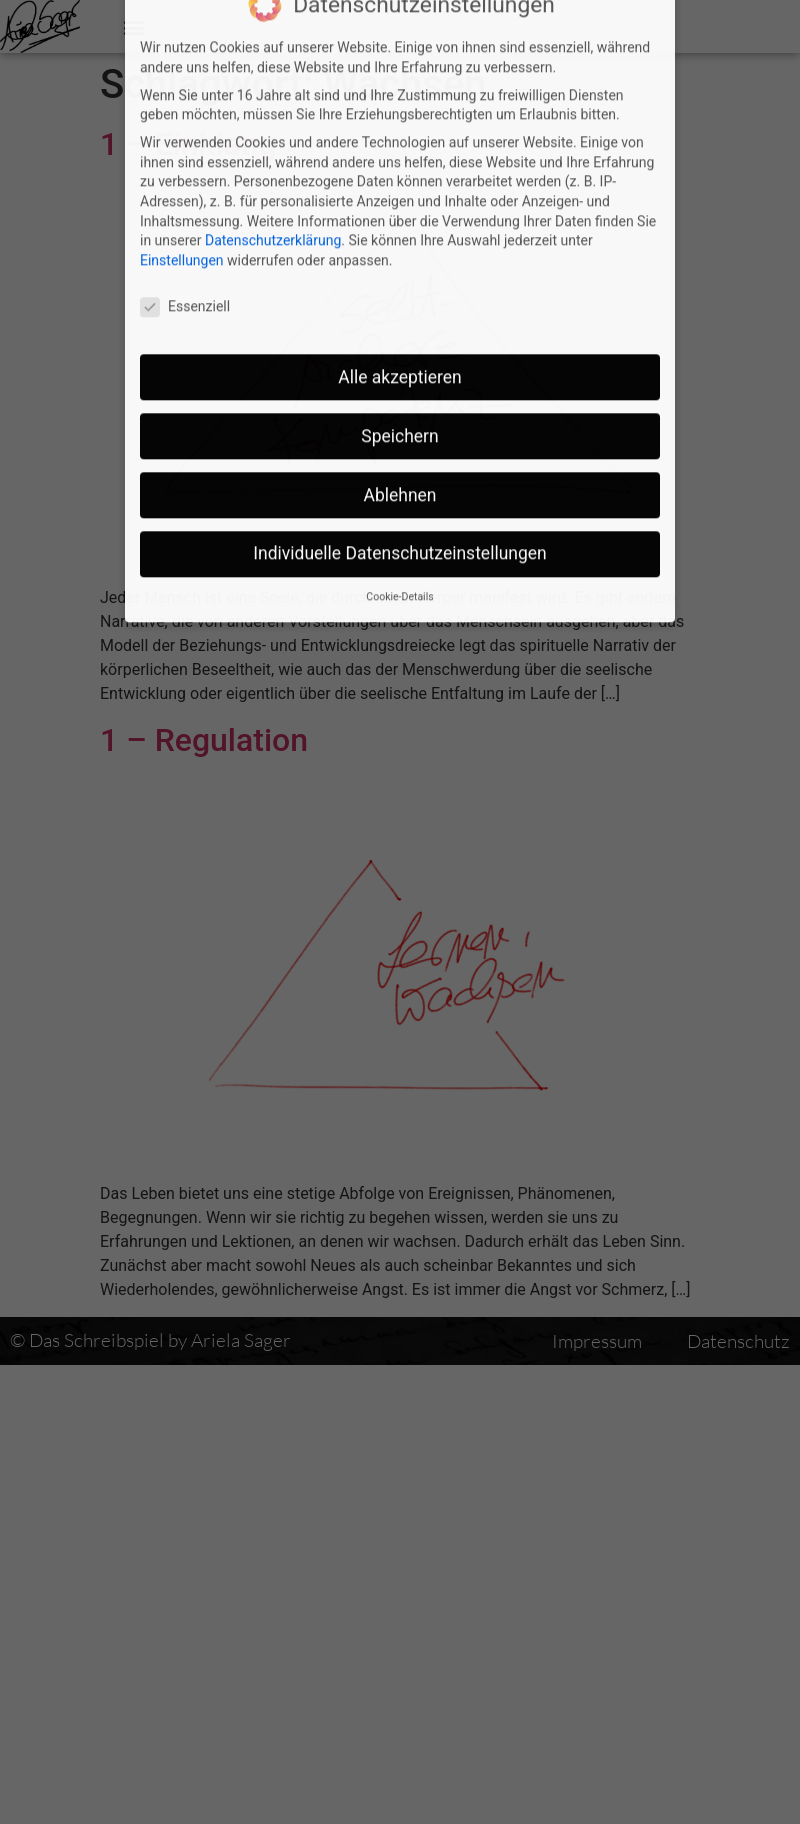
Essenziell (185, 227)
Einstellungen (182, 181)
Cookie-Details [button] (399, 518)
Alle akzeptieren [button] (400, 298)
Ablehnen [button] (399, 416)
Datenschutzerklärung (273, 162)
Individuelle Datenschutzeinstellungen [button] (399, 475)
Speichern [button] (399, 357)
